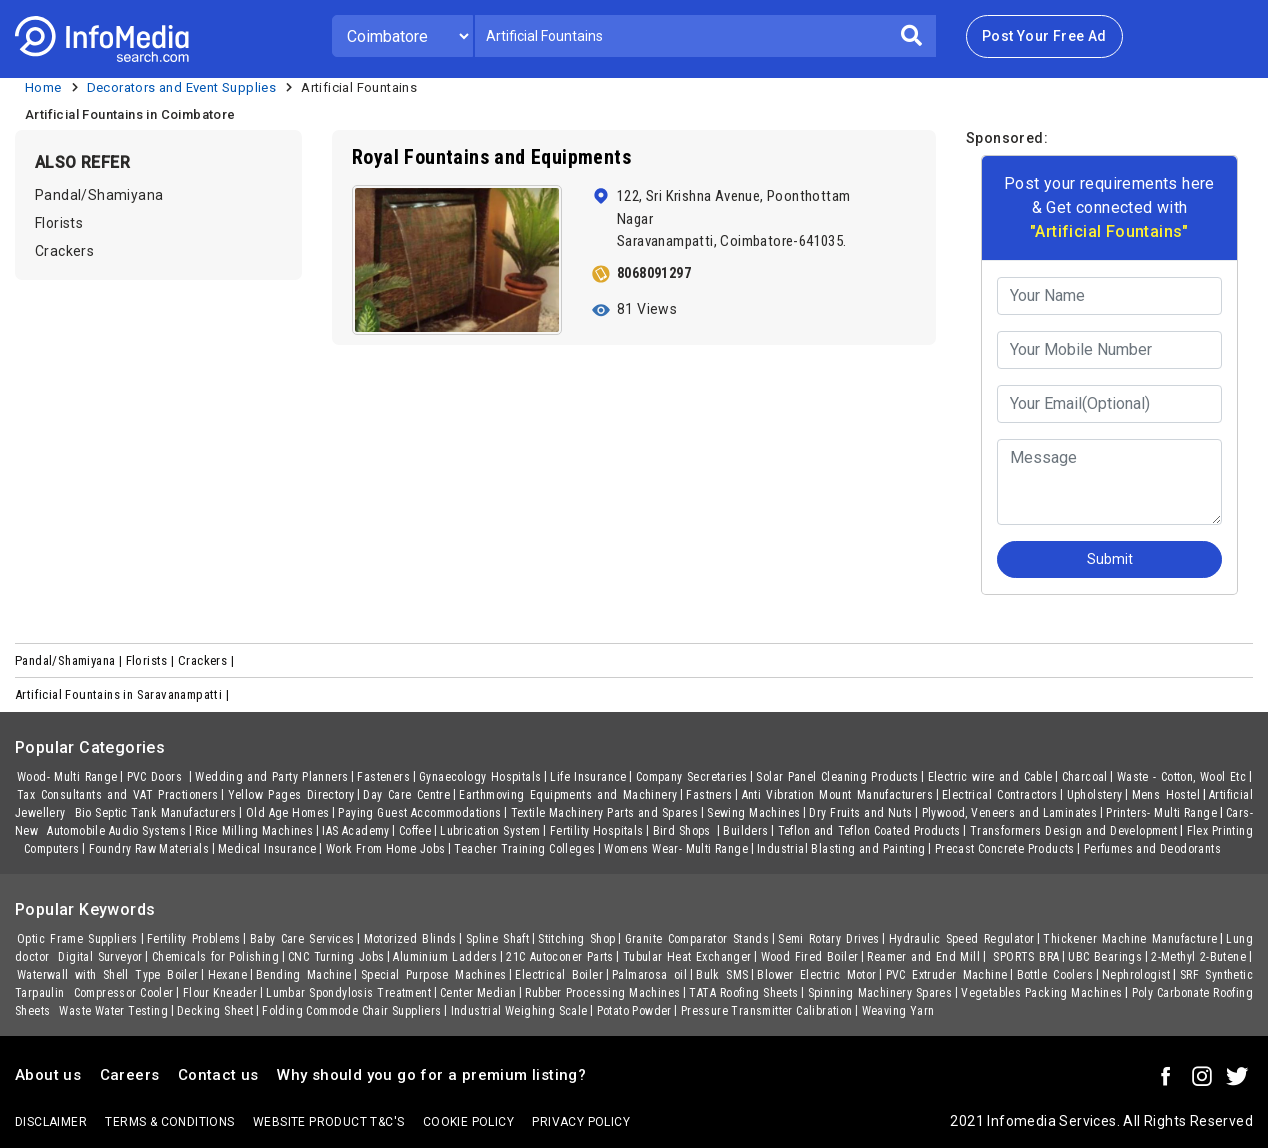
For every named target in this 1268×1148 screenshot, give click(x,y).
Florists (59, 223)
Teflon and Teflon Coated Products (869, 831)
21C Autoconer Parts (560, 957)
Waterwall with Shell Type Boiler (108, 975)
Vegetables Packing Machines (1041, 993)
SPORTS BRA (1024, 957)
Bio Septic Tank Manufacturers (156, 813)
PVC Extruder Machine (947, 975)
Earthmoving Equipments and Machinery (568, 795)
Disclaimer (51, 1122)
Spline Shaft (498, 939)
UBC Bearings (1105, 957)
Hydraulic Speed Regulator (962, 939)
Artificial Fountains (359, 87)
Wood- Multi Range (67, 777)
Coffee (415, 831)
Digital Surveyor (100, 957)
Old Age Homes (288, 813)
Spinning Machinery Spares (880, 993)
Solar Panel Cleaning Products (837, 777)
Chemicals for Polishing (215, 957)
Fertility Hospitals (597, 831)
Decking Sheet (215, 1011)
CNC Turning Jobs (336, 957)
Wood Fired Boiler (810, 957)
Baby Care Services (302, 939)
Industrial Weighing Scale (519, 1011)
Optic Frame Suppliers (77, 939)
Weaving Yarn (898, 1011)
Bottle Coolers (1055, 975)
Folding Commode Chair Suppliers (351, 1011)
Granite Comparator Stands (697, 939)
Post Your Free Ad (1044, 36)
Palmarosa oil (649, 975)
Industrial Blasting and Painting (841, 849)
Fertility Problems (194, 939)
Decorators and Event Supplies (182, 87)
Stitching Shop (576, 939)
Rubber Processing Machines (602, 993)
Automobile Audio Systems (116, 831)
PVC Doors (157, 777)
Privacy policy (581, 1122)
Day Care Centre (406, 795)
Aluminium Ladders (445, 957)
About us (48, 1075)
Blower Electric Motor (816, 975)
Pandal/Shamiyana (99, 195)
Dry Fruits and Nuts (860, 813)
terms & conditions (169, 1122)
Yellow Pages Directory (291, 795)
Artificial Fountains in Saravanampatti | (123, 694)
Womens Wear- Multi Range (676, 849)
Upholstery (1095, 795)
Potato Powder (634, 1011)
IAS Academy (356, 831)
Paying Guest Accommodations (419, 813)
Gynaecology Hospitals (480, 777)
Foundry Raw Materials (149, 849)
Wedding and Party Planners (271, 777)
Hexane (227, 975)
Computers (52, 849)
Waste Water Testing (113, 1011)
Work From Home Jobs (386, 849)
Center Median (478, 993)
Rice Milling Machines (254, 831)
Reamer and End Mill (923, 957)
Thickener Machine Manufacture (1130, 939)
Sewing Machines (753, 813)
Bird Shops (684, 831)
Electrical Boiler (559, 975)
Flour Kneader (220, 993)
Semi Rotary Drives (829, 939)
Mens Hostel (1166, 795)
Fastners (709, 795)
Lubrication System (490, 831)
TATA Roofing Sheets (743, 993)
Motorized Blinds (410, 939)
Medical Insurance (267, 849)
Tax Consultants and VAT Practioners (118, 795)
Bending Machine (304, 975)
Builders (745, 831)
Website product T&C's (328, 1122)
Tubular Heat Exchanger (687, 957)
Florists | (152, 660)
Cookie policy (468, 1122)
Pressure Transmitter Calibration (767, 1011)
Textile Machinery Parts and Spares (604, 813)
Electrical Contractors (1000, 795)
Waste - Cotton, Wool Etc (1181, 777)
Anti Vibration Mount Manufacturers (837, 795)
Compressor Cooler (124, 993)
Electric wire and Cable (990, 777)
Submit (1110, 559)
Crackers (64, 251)
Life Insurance (588, 777)
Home (43, 87)
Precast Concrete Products (1005, 849)
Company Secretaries (692, 777)
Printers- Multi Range (1161, 813)
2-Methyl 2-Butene (1198, 957)
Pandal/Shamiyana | (70, 660)
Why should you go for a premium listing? (431, 1075)
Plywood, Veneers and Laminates (1010, 813)
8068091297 (654, 273)
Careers (130, 1075)
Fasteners (383, 777)
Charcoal (1085, 777)
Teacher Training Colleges (524, 849)
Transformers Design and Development (1074, 831)
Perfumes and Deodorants (1152, 849)
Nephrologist (1136, 975)
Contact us (218, 1075)
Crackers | (207, 660)
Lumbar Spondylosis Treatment (348, 993)
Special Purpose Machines (433, 975)
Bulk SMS (722, 975)
